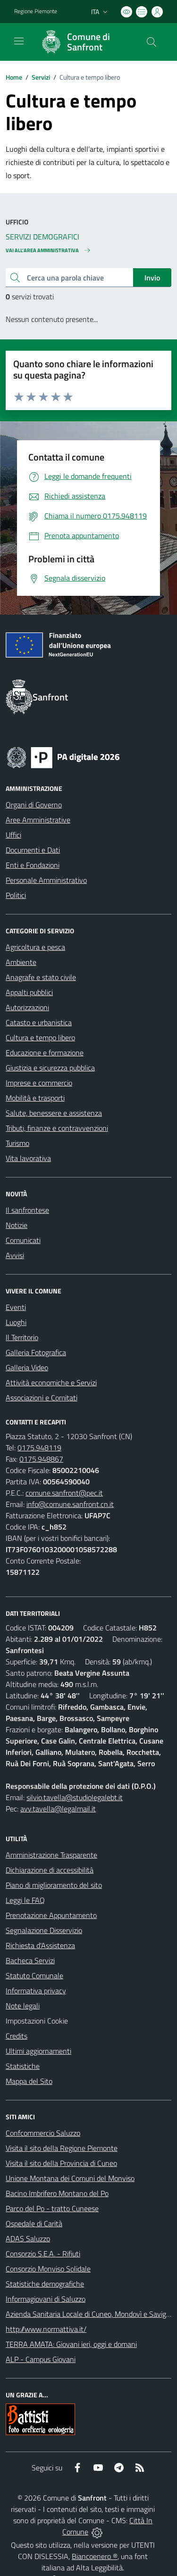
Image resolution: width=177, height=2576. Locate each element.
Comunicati (23, 1240)
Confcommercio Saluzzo (43, 2133)
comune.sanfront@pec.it (64, 1492)
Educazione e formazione (45, 1052)
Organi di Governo (34, 804)
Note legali (23, 2005)
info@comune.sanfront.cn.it (70, 1504)
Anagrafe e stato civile (41, 977)
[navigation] (19, 41)
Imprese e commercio (39, 1082)
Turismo (17, 1143)
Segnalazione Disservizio (44, 1930)
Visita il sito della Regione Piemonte (62, 2148)
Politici (16, 895)
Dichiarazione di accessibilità (49, 1870)
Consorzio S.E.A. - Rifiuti (43, 2253)
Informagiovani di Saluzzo (45, 2298)
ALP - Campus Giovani (41, 2359)
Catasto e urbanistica (39, 1022)
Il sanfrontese (27, 1210)
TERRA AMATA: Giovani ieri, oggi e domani (71, 2344)
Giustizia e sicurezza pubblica (50, 1067)
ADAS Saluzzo (28, 2238)
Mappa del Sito (29, 2081)
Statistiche (23, 2066)
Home (14, 77)
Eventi (16, 1307)
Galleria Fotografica (36, 1352)
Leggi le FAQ (25, 1900)
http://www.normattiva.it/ (46, 2329)
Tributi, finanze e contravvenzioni (57, 1128)
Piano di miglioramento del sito (54, 1885)
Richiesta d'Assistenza (40, 1945)
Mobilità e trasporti (35, 1097)
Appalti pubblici (29, 992)
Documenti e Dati (33, 850)
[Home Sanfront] (84, 42)
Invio (152, 277)
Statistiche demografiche (45, 2283)
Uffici (13, 834)
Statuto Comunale (34, 1975)
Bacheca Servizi (30, 1960)
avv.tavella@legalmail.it (58, 1808)
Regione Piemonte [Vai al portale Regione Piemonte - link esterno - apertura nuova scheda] (35, 11)
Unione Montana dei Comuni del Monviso (70, 2178)
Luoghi (16, 1322)
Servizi (41, 77)
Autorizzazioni (27, 1007)
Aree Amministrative (38, 819)
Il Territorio (22, 1337)
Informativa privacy (36, 1990)
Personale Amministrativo (46, 880)
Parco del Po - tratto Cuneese (52, 2208)
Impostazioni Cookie (37, 2020)
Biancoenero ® (95, 2556)
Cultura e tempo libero (40, 1037)
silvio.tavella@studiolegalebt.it (74, 1797)
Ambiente (21, 962)
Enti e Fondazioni (32, 865)
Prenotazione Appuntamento (51, 1915)
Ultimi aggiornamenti (38, 2051)
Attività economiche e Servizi (51, 1382)
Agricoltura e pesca (35, 947)
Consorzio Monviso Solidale (48, 2268)
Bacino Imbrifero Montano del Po (57, 2193)
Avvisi (15, 1255)
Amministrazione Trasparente (51, 1854)
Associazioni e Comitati (41, 1397)
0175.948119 (39, 1447)
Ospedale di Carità (34, 2223)
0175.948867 (41, 1459)
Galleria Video (27, 1367)
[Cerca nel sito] (151, 42)
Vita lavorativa (28, 1158)
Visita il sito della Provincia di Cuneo (61, 2163)
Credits (16, 2035)
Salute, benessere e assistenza (54, 1113)
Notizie (16, 1225)
